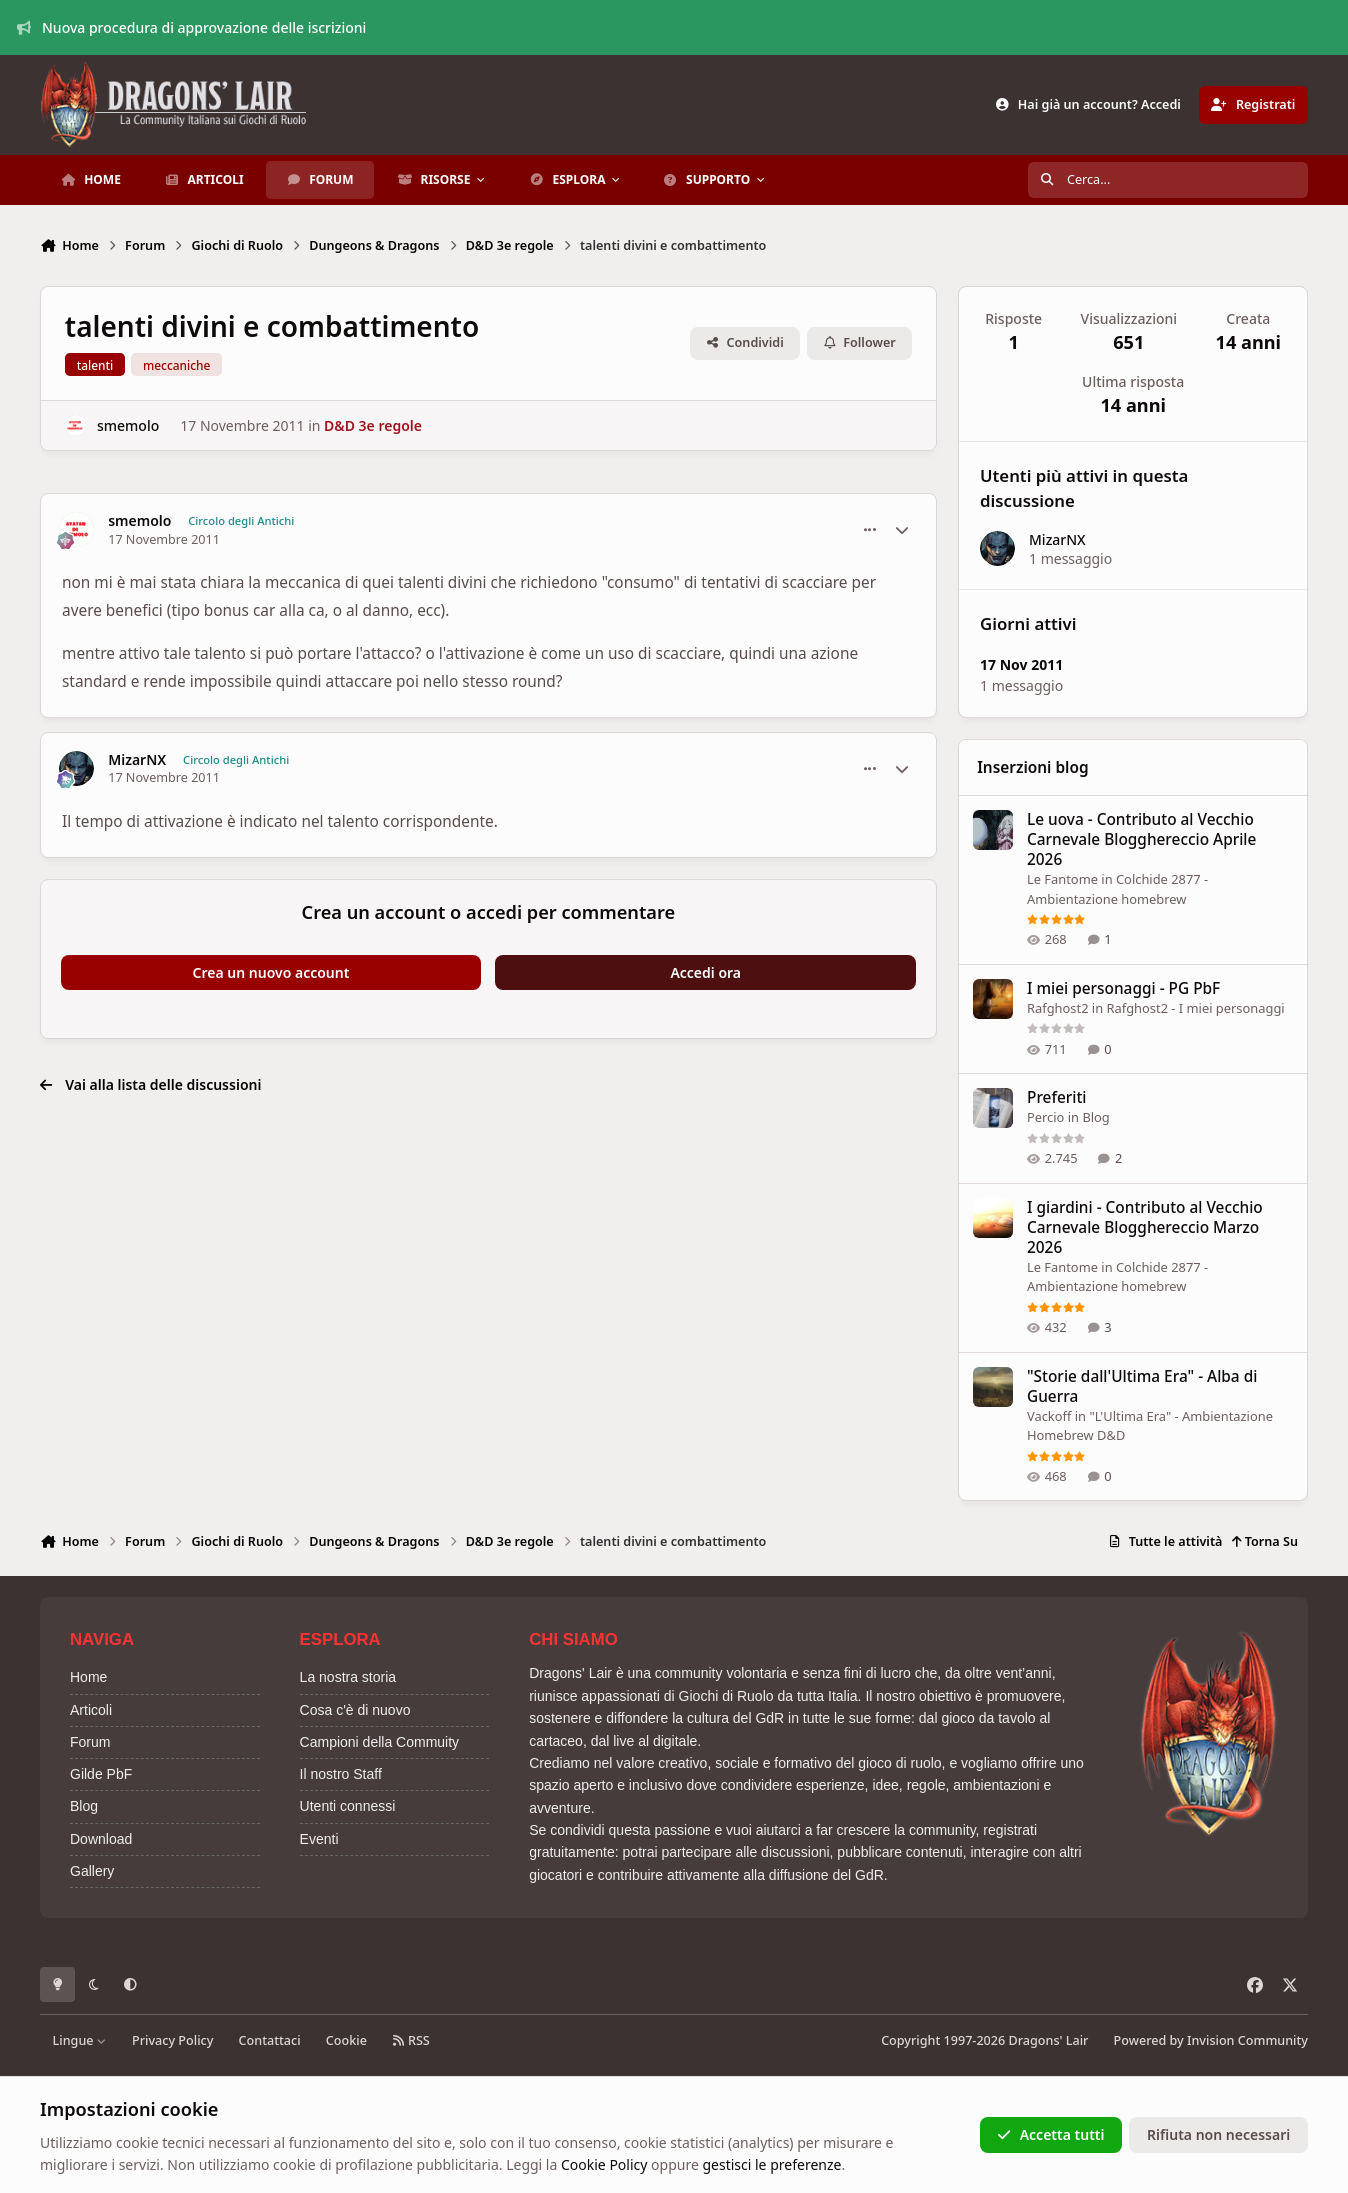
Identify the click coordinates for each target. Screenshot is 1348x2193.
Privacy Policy (172, 2040)
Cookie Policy (604, 2164)
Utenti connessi (348, 1806)
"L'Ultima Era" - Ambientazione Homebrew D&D (1150, 1425)
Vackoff (1049, 1415)
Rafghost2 (1058, 1008)
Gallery (92, 1871)
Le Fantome (1062, 879)
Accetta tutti (1050, 2134)
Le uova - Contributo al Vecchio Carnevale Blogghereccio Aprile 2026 (1141, 839)
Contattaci (270, 2040)
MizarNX (137, 760)
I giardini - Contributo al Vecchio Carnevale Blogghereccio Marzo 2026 (1145, 1226)
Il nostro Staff (341, 1774)
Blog (1095, 1117)
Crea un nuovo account (271, 972)
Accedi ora (705, 972)
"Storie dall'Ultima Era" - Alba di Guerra (1142, 1385)
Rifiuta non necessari (1218, 2134)
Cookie (346, 2040)
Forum (90, 1742)
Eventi (319, 1839)
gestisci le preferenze (771, 2164)
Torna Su (1264, 1541)
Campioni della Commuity (380, 1742)
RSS (411, 2040)
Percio (1045, 1117)
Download (101, 1839)
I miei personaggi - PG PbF (1123, 988)
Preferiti (1056, 1097)
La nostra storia (348, 1677)
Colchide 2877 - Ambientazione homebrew (1117, 1276)
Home (88, 1677)
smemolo (128, 425)
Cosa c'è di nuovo (355, 1710)
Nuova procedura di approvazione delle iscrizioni (192, 27)
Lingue (80, 2040)
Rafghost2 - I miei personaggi (1195, 1008)
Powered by (1211, 2040)
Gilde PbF (101, 1774)
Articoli (91, 1710)
